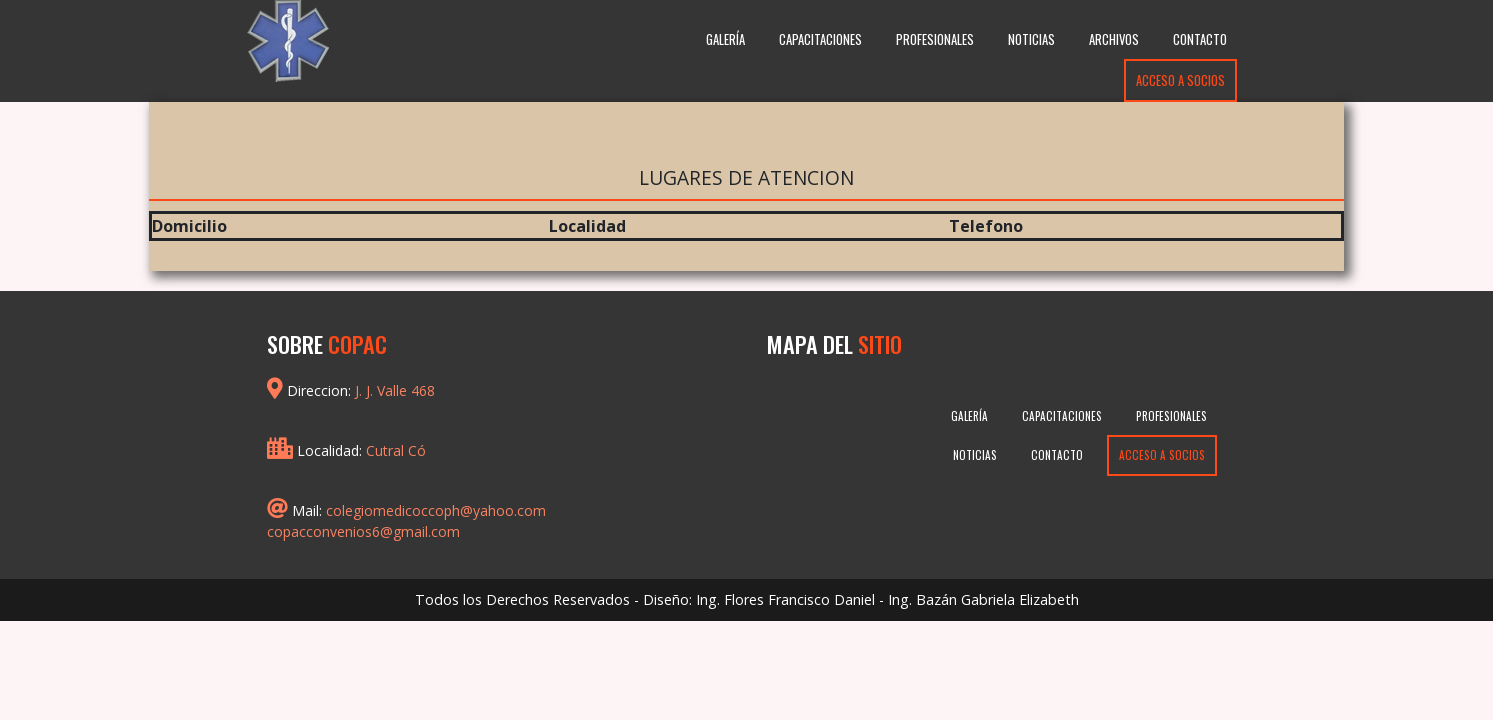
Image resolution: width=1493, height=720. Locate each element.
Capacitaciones (820, 39)
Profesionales (935, 39)
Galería (725, 39)
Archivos (1114, 39)
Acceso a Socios (1180, 80)
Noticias (1031, 39)
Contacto (1200, 39)
